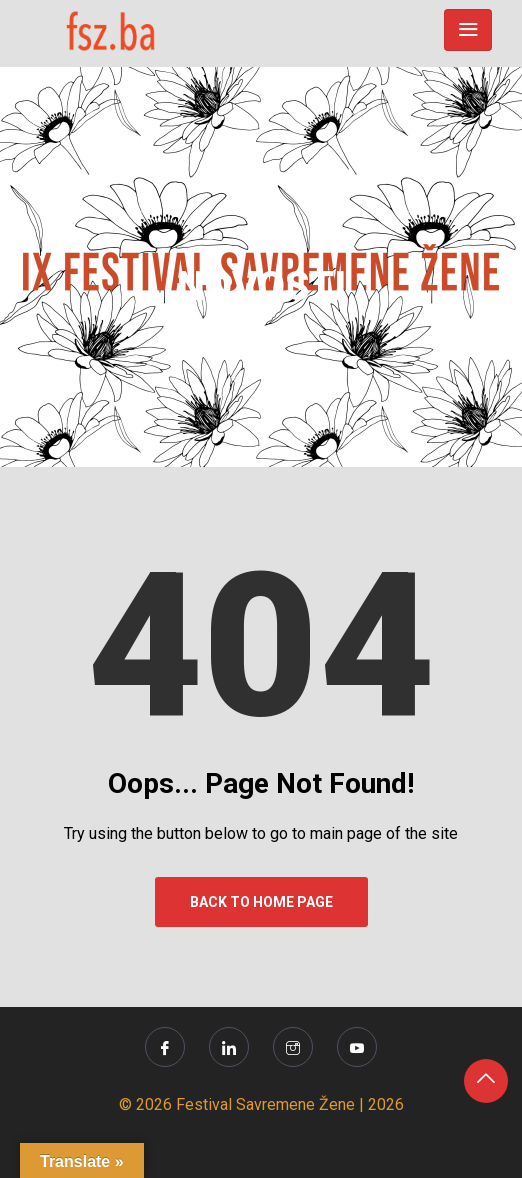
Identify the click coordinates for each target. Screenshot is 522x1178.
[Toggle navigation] (468, 30)
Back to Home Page (261, 902)
